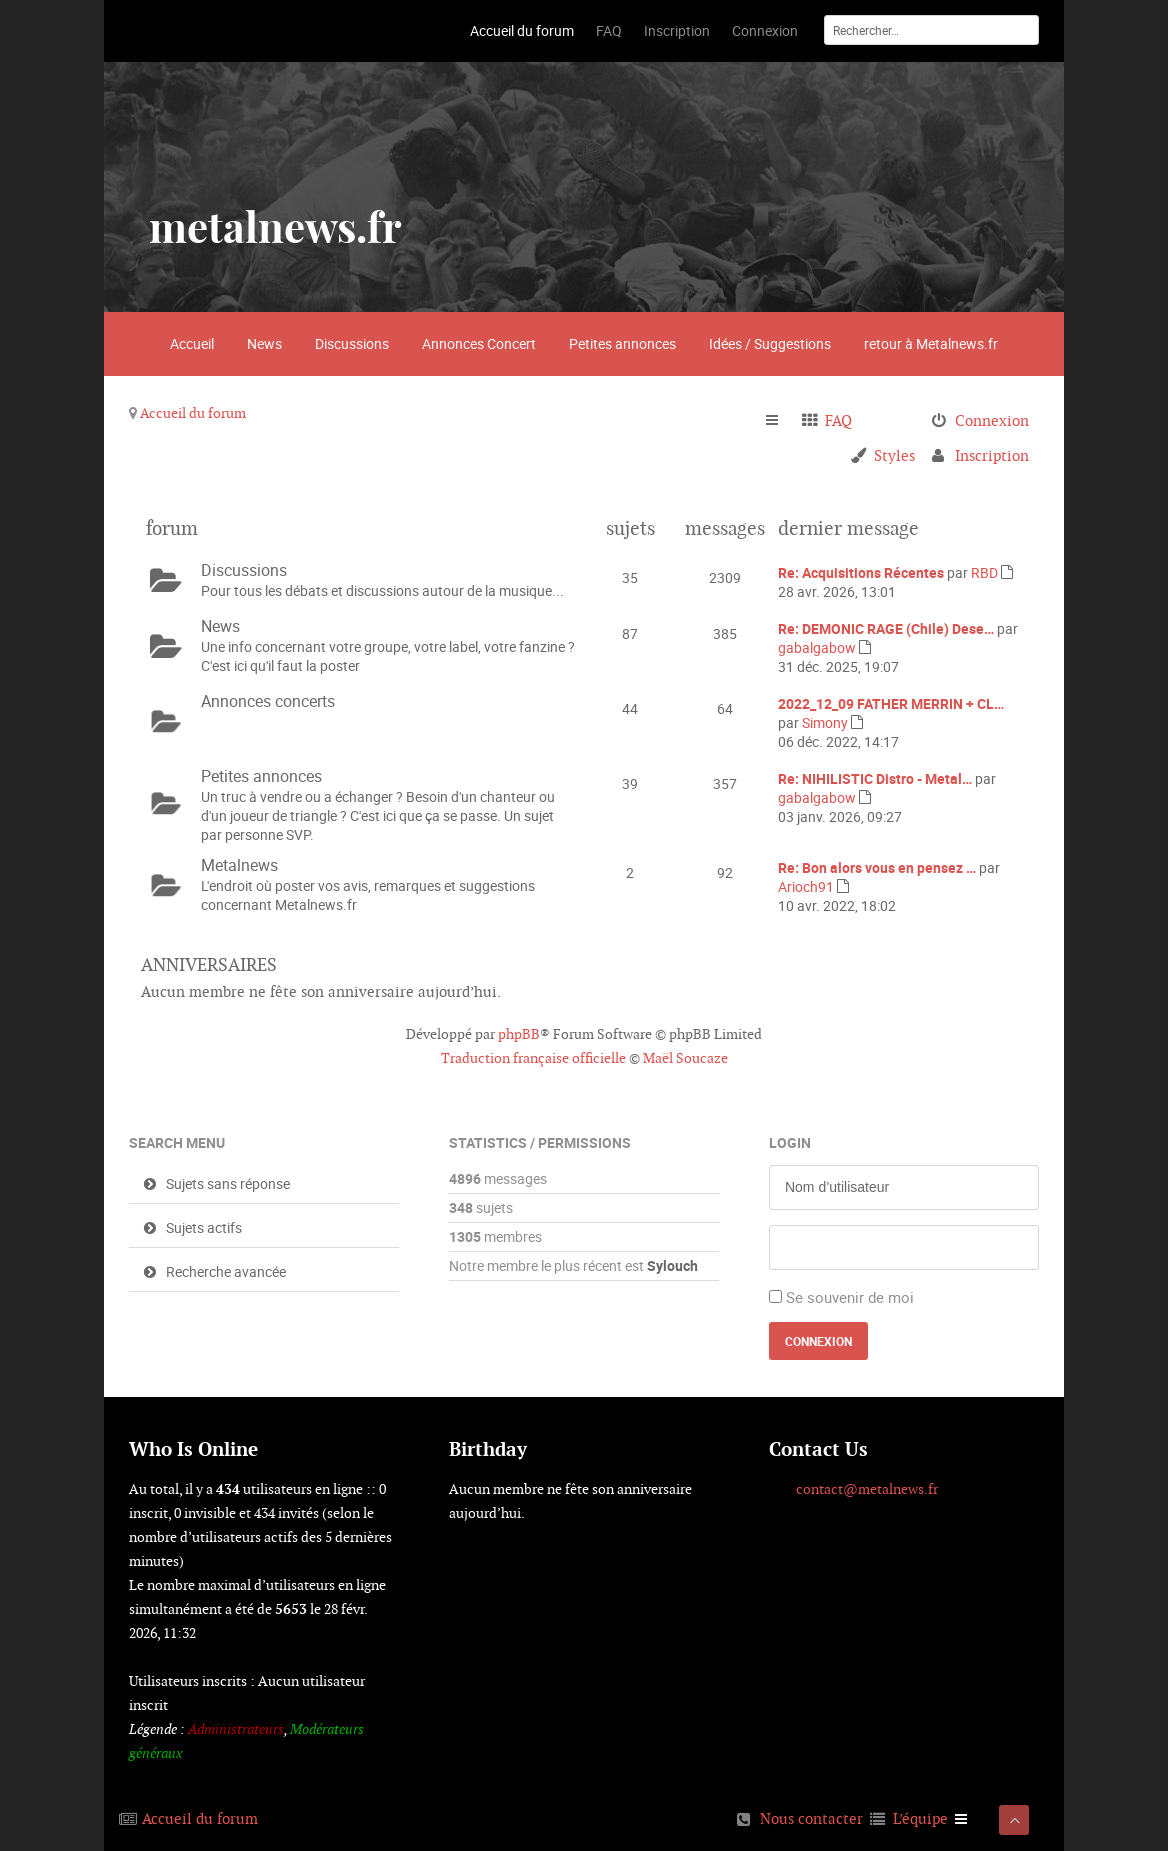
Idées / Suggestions (770, 343)
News (264, 343)
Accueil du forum (193, 413)
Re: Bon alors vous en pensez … (877, 867)
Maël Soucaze (685, 1058)
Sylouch (672, 1265)
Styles (894, 455)
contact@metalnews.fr (867, 1489)
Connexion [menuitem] (992, 420)
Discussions (352, 343)
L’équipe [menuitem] (920, 1818)
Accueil (192, 343)
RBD (984, 572)
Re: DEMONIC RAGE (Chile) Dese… (886, 628)
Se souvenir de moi (850, 1297)
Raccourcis (780, 421)
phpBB (519, 1034)
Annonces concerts (268, 701)
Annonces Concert (479, 343)
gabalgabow (817, 647)
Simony (825, 722)
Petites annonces (622, 343)
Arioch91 (806, 886)
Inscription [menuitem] (992, 455)
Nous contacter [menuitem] (811, 1818)
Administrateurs (236, 1729)
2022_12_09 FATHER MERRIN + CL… (891, 703)
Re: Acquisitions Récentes (861, 572)
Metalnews (239, 865)
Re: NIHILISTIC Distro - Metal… (875, 778)
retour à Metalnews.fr (931, 343)
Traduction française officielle (533, 1058)
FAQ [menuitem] (838, 420)
